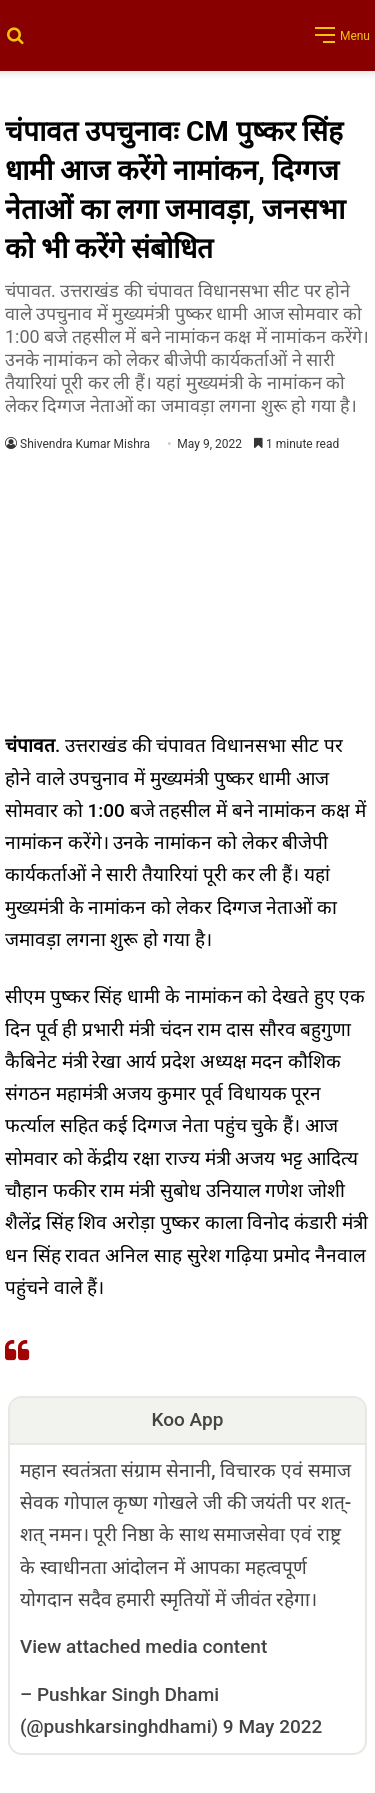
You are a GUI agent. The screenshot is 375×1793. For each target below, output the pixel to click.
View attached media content (143, 1646)
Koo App (188, 1419)
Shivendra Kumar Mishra (85, 444)
